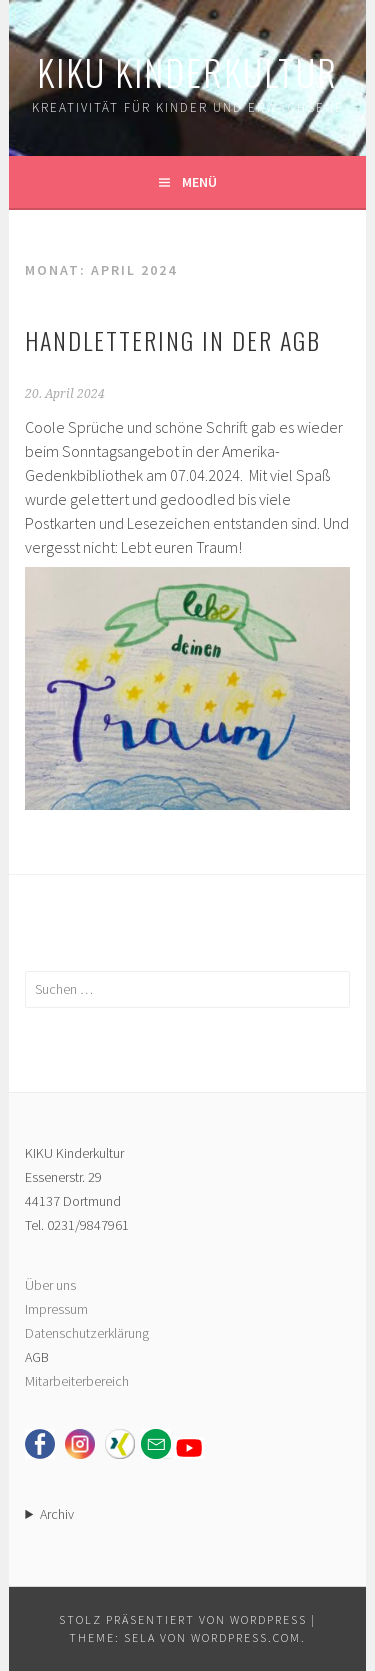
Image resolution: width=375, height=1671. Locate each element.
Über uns (50, 1285)
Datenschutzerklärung (87, 1333)
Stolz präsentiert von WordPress (183, 1619)
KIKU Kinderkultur (187, 71)
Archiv (57, 1514)
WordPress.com (246, 1637)
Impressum (56, 1309)
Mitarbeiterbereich (77, 1381)
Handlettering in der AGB (173, 340)
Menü (199, 182)
